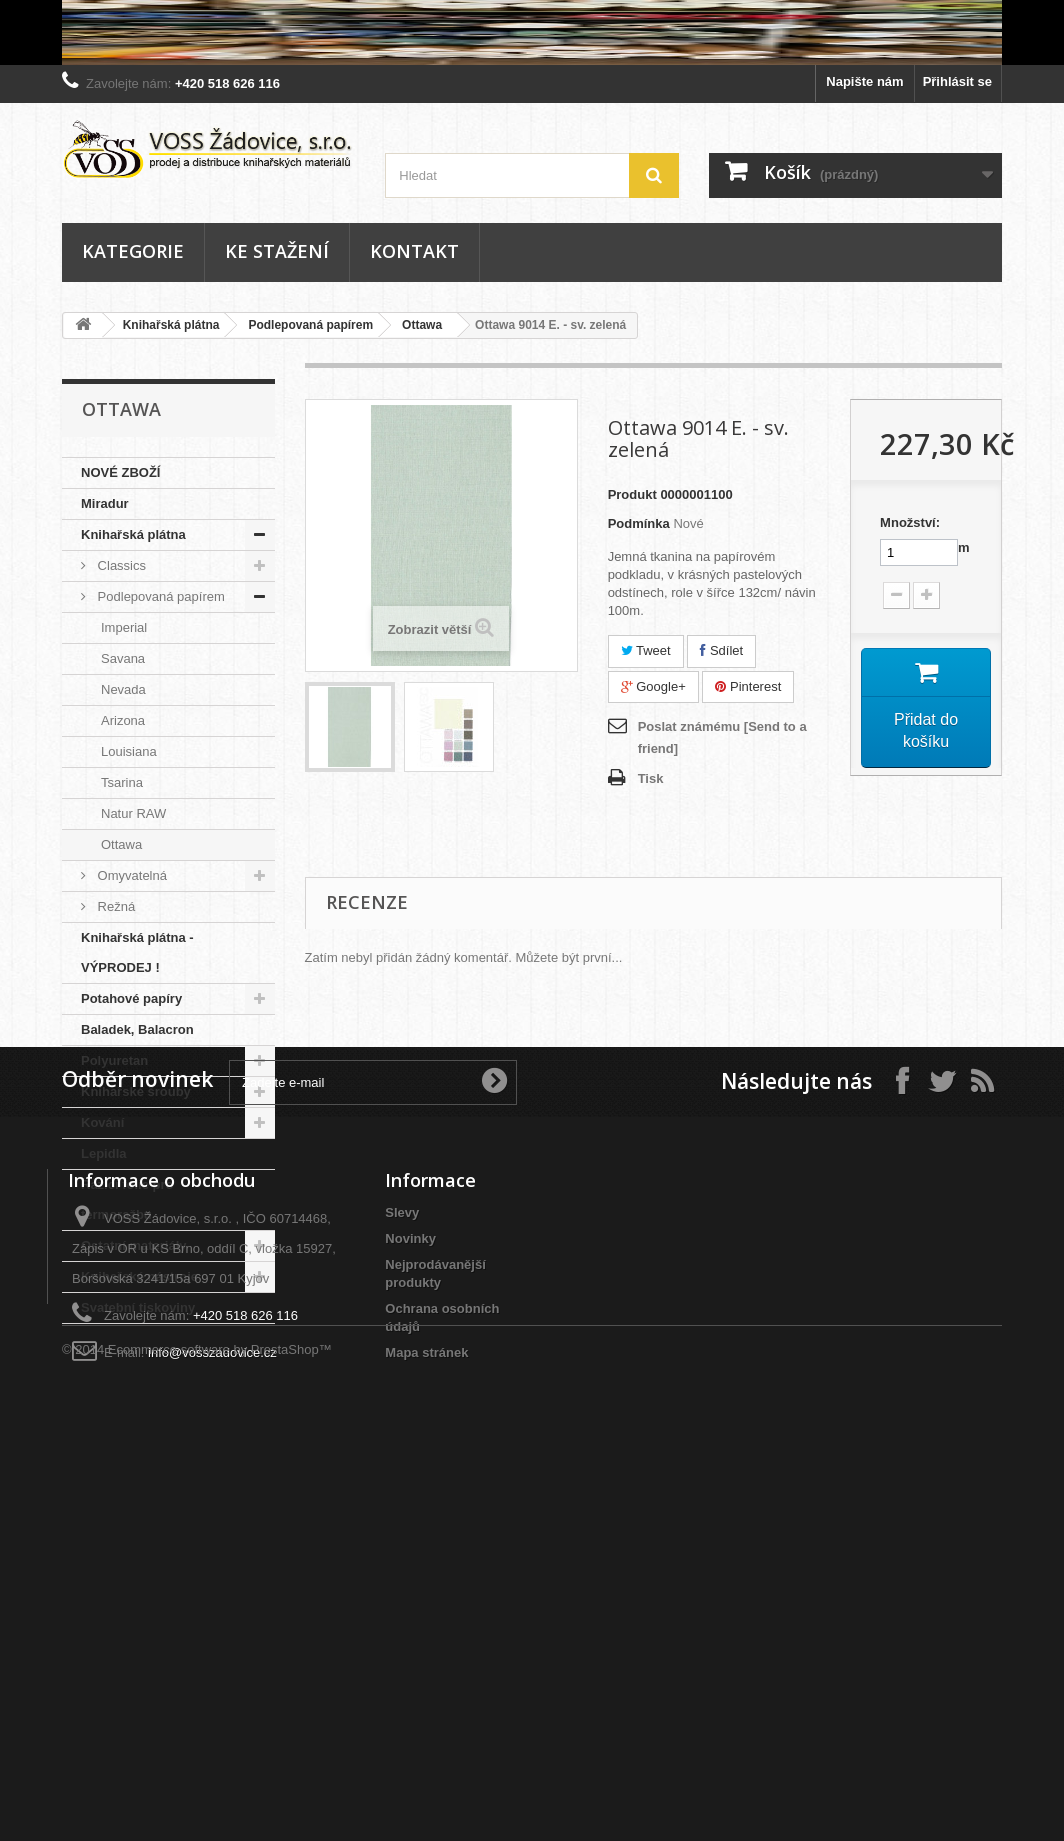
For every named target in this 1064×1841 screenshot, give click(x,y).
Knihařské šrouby (136, 1091)
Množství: (910, 522)
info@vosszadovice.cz (212, 1709)
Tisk (651, 778)
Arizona (123, 720)
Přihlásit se (957, 81)
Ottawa (422, 325)
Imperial (124, 627)
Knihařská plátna (171, 325)
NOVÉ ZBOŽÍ (120, 472)
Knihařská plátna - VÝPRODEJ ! (137, 952)
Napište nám (864, 81)
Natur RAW (133, 813)
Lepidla (104, 1153)
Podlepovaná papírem (310, 325)
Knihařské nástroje (139, 1276)
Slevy (402, 1569)
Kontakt (414, 251)
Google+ (653, 686)
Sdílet (721, 650)
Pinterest (748, 686)
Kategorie (133, 251)
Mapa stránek (426, 1709)
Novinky (410, 1595)
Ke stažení (277, 251)
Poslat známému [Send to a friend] (722, 737)
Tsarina (122, 782)
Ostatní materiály (134, 1245)
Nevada (123, 689)
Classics (120, 565)
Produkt (632, 494)
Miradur (105, 503)
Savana (123, 658)
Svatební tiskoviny (138, 1307)
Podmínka (639, 523)
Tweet (646, 650)
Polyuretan (114, 1060)
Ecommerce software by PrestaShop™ (220, 1786)
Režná (114, 906)
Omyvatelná (130, 875)
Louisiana (129, 751)
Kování (102, 1122)
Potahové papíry (131, 998)
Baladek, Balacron (137, 1029)
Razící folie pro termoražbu (127, 1199)
